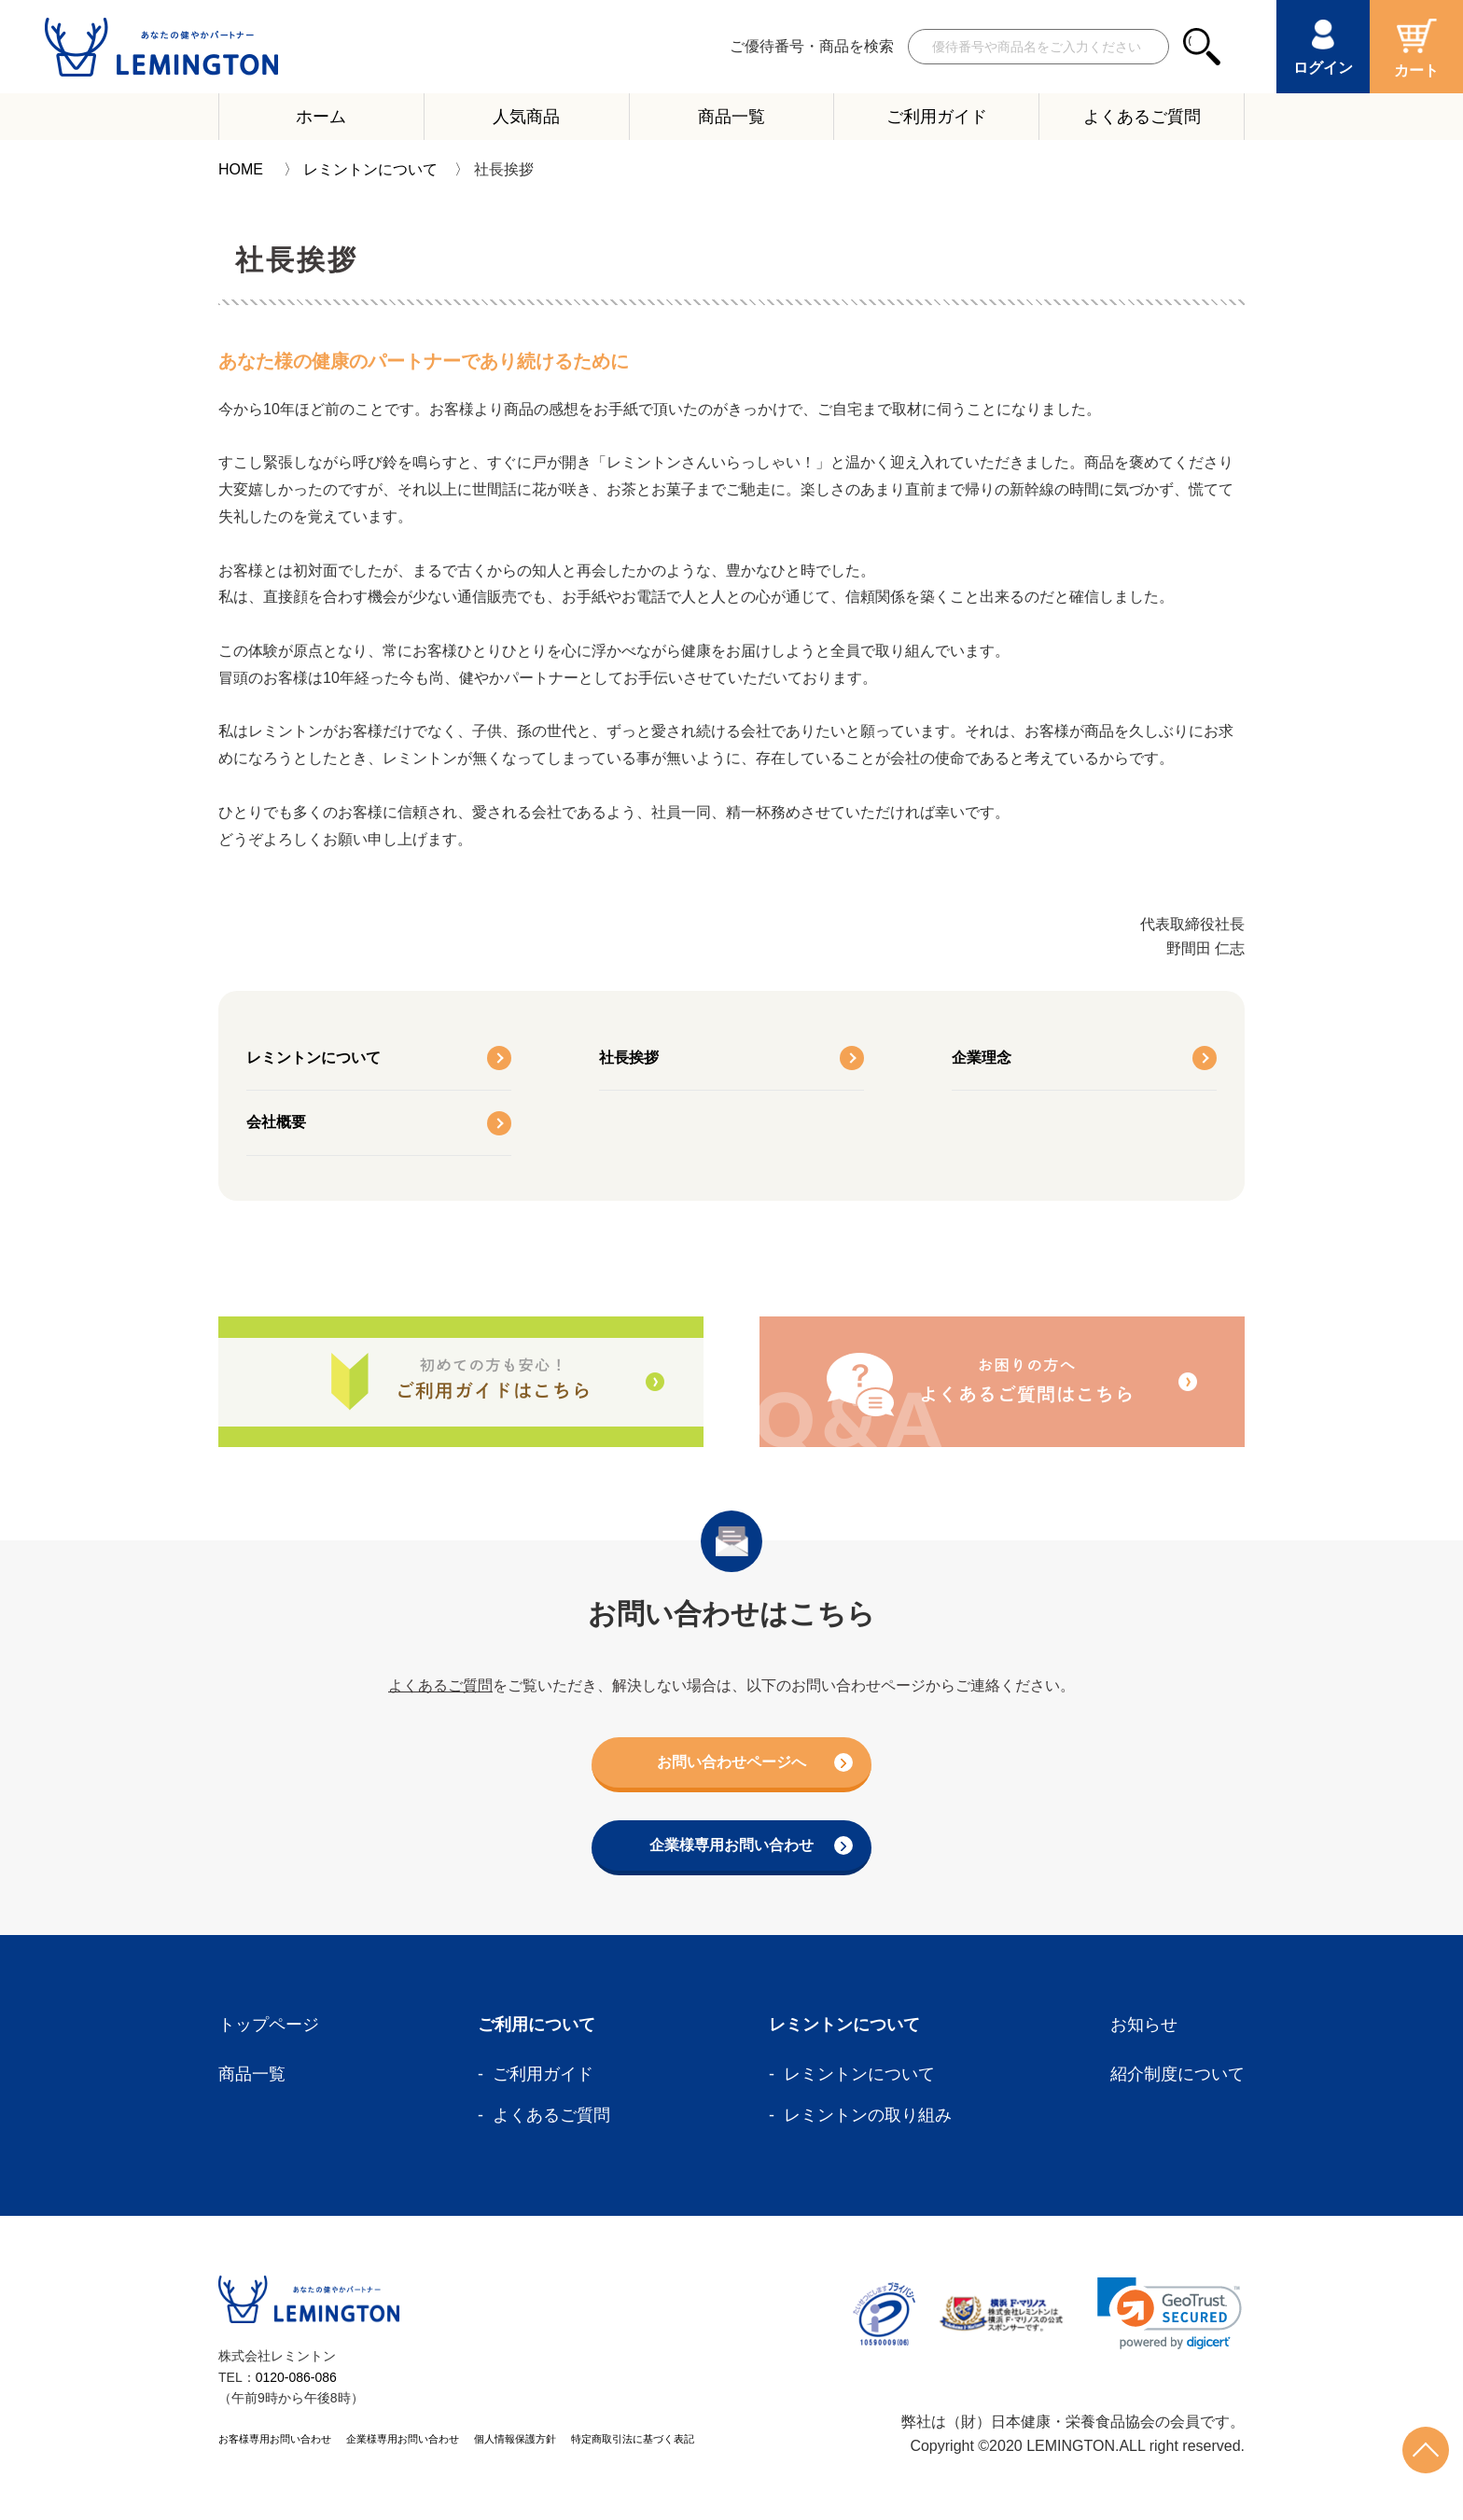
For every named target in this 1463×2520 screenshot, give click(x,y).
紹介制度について (1177, 2076)
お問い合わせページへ (750, 1763)
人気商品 (526, 116)
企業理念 (981, 1057)
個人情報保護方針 (515, 2441)
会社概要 (276, 1122)
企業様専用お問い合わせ (746, 1847)
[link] (1169, 2315)
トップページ (268, 2026)
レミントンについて (370, 169)
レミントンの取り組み (868, 2117)
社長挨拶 (629, 1057)
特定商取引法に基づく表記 (632, 2441)
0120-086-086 (296, 2379)
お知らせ (1143, 2026)
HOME (240, 169)
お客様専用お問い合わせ (274, 2441)
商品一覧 (731, 116)
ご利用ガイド (936, 116)
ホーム (321, 116)
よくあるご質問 (1142, 116)
